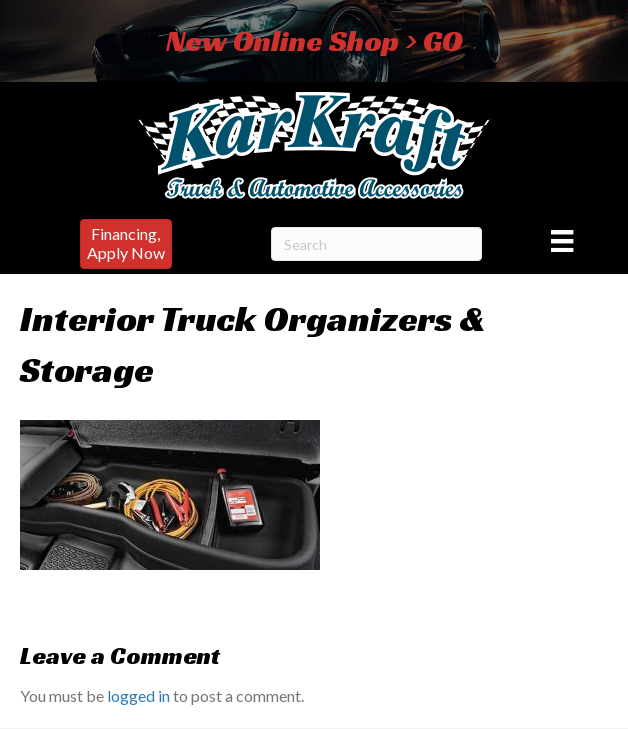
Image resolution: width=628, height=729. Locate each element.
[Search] (376, 244)
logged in (138, 695)
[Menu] (562, 240)
